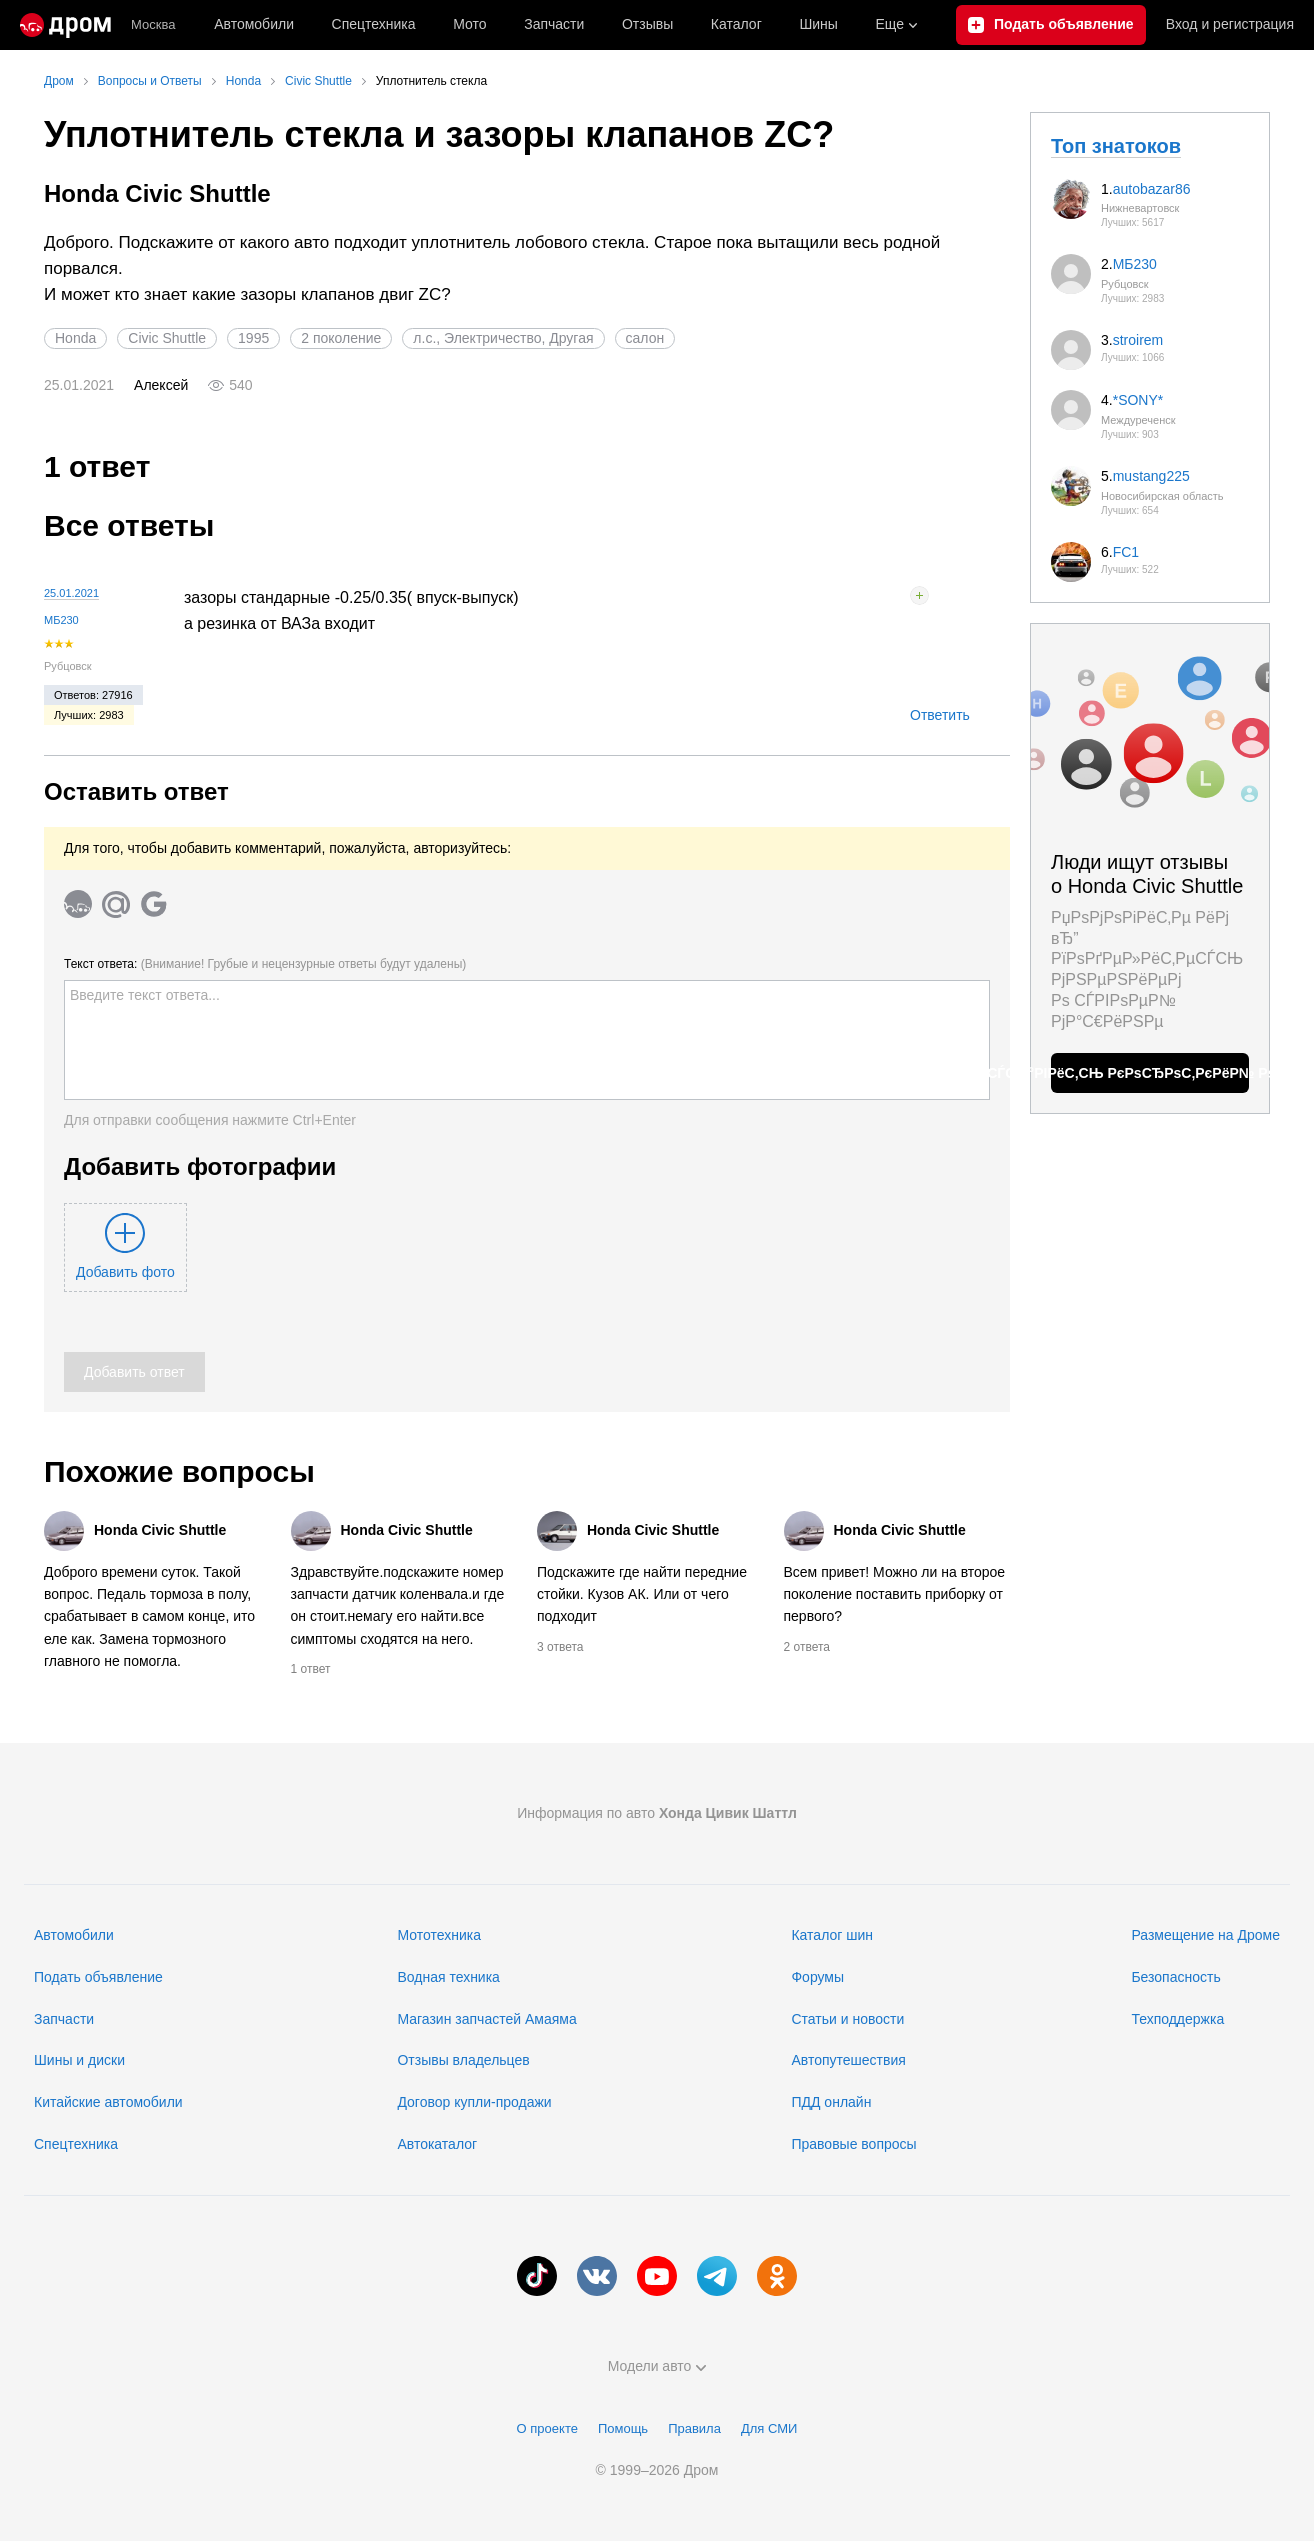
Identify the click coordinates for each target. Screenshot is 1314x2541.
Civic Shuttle (167, 338)
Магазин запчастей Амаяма (486, 2019)
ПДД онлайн (831, 2102)
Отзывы (647, 24)
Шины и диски (79, 2060)
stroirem (1138, 340)
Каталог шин (832, 1935)
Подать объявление (98, 1977)
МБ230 (61, 620)
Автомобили (254, 24)
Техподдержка (1177, 2019)
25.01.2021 (71, 593)
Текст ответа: (265, 964)
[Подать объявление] (1051, 25)
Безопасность (1175, 1977)
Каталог (736, 24)
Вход (1230, 25)
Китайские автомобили (108, 2102)
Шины (818, 24)
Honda (75, 338)
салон (645, 338)
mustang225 (1151, 476)
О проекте (547, 2428)
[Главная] (65, 25)
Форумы (817, 1977)
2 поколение (341, 338)
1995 (253, 338)
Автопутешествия (848, 2060)
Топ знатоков (1116, 146)
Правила (694, 2428)
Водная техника (448, 1977)
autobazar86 (1152, 189)
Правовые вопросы (853, 2144)
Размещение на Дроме (1205, 1935)
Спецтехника (76, 2144)
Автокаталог (437, 2144)
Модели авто (657, 2366)
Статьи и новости (847, 2019)
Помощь (623, 2428)
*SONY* (1138, 400)
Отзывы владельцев (463, 2060)
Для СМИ (769, 2428)
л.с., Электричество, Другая (503, 338)
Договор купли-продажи (474, 2102)
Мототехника (439, 1935)
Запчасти (554, 24)
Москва (153, 24)
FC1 (1126, 552)
